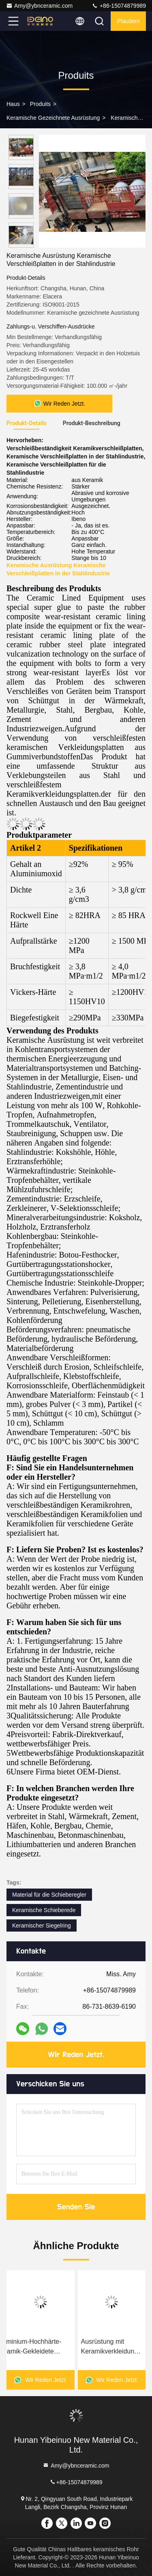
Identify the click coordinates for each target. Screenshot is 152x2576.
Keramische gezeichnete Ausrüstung (53, 118)
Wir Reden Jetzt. (76, 2055)
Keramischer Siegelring (41, 1925)
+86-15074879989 (119, 5)
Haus (13, 104)
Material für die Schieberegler (49, 1894)
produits (40, 104)
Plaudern (128, 21)
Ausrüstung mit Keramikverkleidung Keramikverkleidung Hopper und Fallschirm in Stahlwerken (109, 2347)
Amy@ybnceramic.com (39, 5)
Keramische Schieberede (43, 1910)
